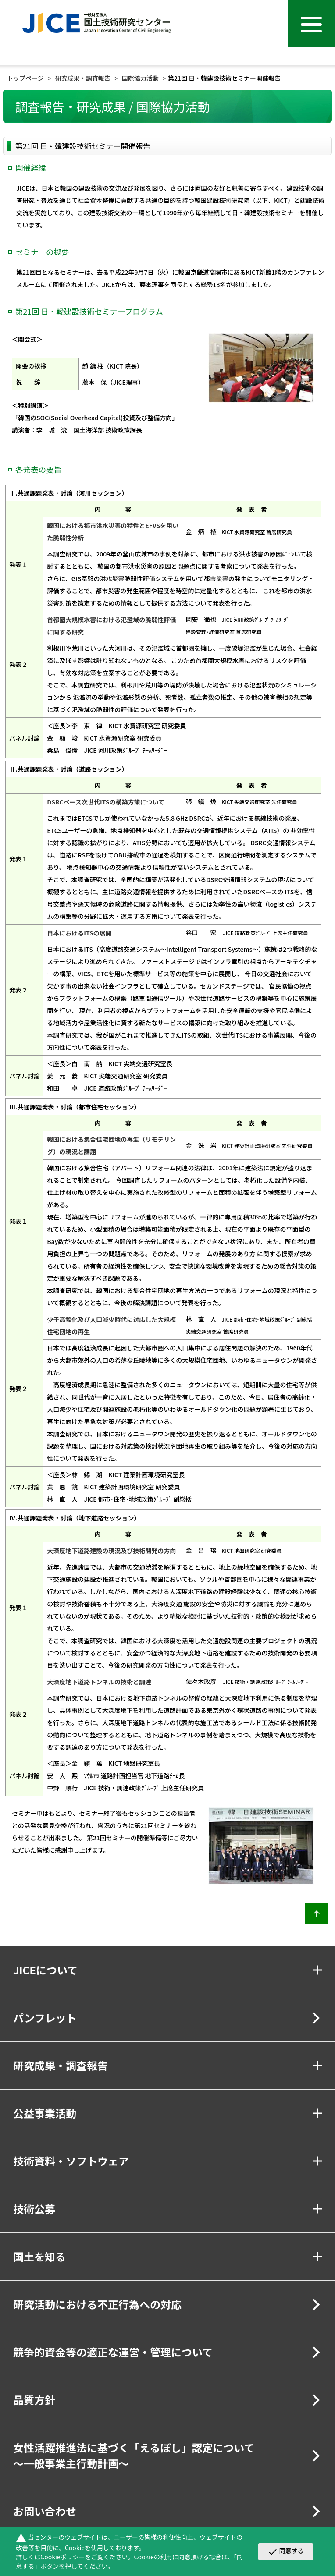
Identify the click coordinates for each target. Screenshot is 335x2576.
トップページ (25, 78)
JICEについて (45, 1969)
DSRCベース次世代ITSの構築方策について (105, 801)
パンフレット (44, 2017)
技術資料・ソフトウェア (71, 2161)
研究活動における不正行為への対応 (97, 2304)
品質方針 (34, 2399)
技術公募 (34, 2208)
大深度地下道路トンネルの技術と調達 (99, 1681)
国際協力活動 (140, 78)
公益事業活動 (44, 2113)
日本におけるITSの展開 (79, 932)
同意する (285, 2551)
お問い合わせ (44, 2511)
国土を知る (39, 2256)
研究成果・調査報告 (82, 78)
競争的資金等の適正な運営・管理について (113, 2352)
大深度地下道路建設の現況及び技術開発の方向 (111, 1550)
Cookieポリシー (62, 2556)
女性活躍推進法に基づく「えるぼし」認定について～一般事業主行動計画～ (134, 2455)
